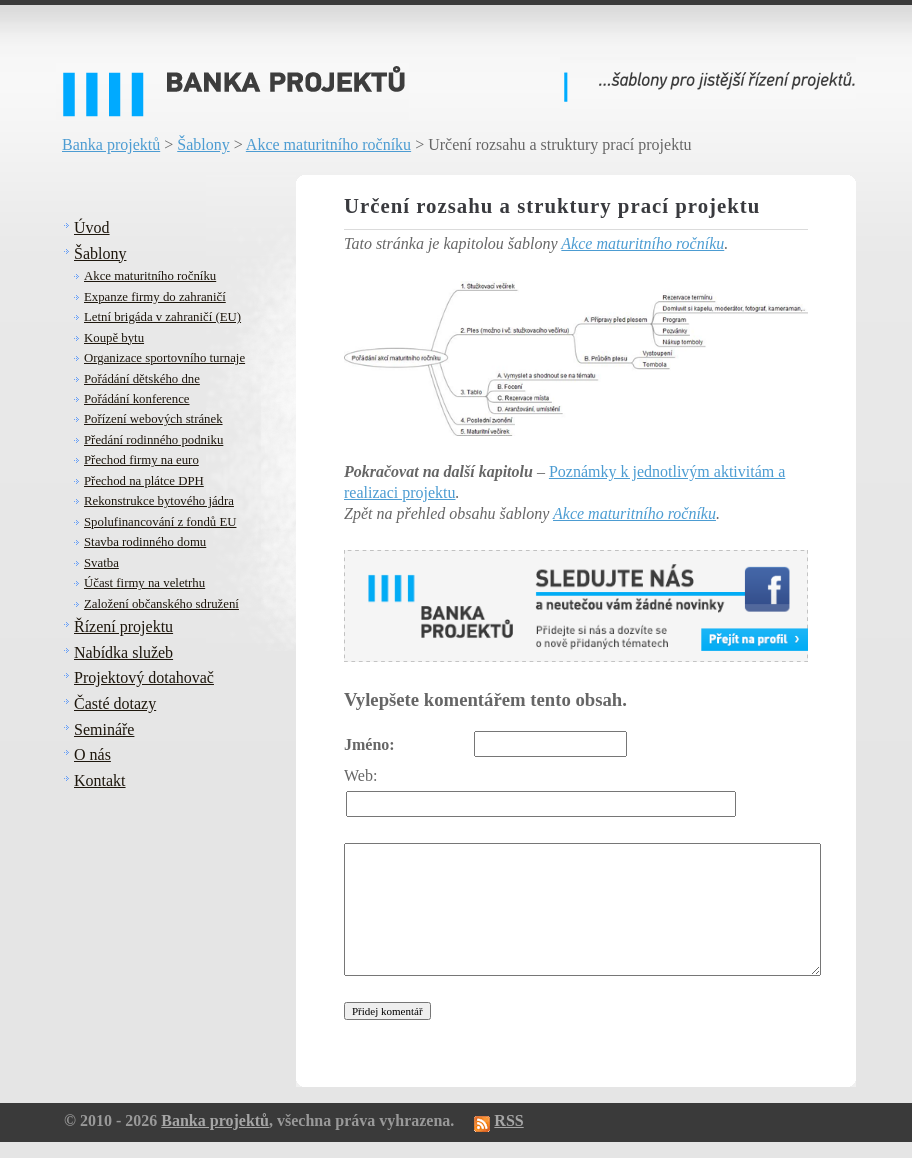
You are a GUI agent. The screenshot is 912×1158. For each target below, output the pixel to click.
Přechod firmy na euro (141, 460)
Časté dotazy (115, 703)
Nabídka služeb (123, 652)
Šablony (203, 144)
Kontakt (100, 780)
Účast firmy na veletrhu (144, 583)
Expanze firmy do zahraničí (155, 297)
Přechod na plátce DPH (144, 481)
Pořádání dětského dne (142, 379)
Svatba (101, 563)
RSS (508, 1120)
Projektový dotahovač (144, 677)
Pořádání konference (137, 399)
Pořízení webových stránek (153, 419)
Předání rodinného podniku (153, 440)
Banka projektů (111, 144)
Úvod (92, 227)
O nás (92, 754)
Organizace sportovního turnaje (164, 358)
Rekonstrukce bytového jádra (159, 501)
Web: (360, 775)
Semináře (104, 729)
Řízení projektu (123, 626)
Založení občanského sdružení (161, 604)
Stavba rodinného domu (145, 542)
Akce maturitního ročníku (328, 144)
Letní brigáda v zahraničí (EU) (162, 317)
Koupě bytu (114, 338)
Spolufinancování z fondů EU (160, 522)
